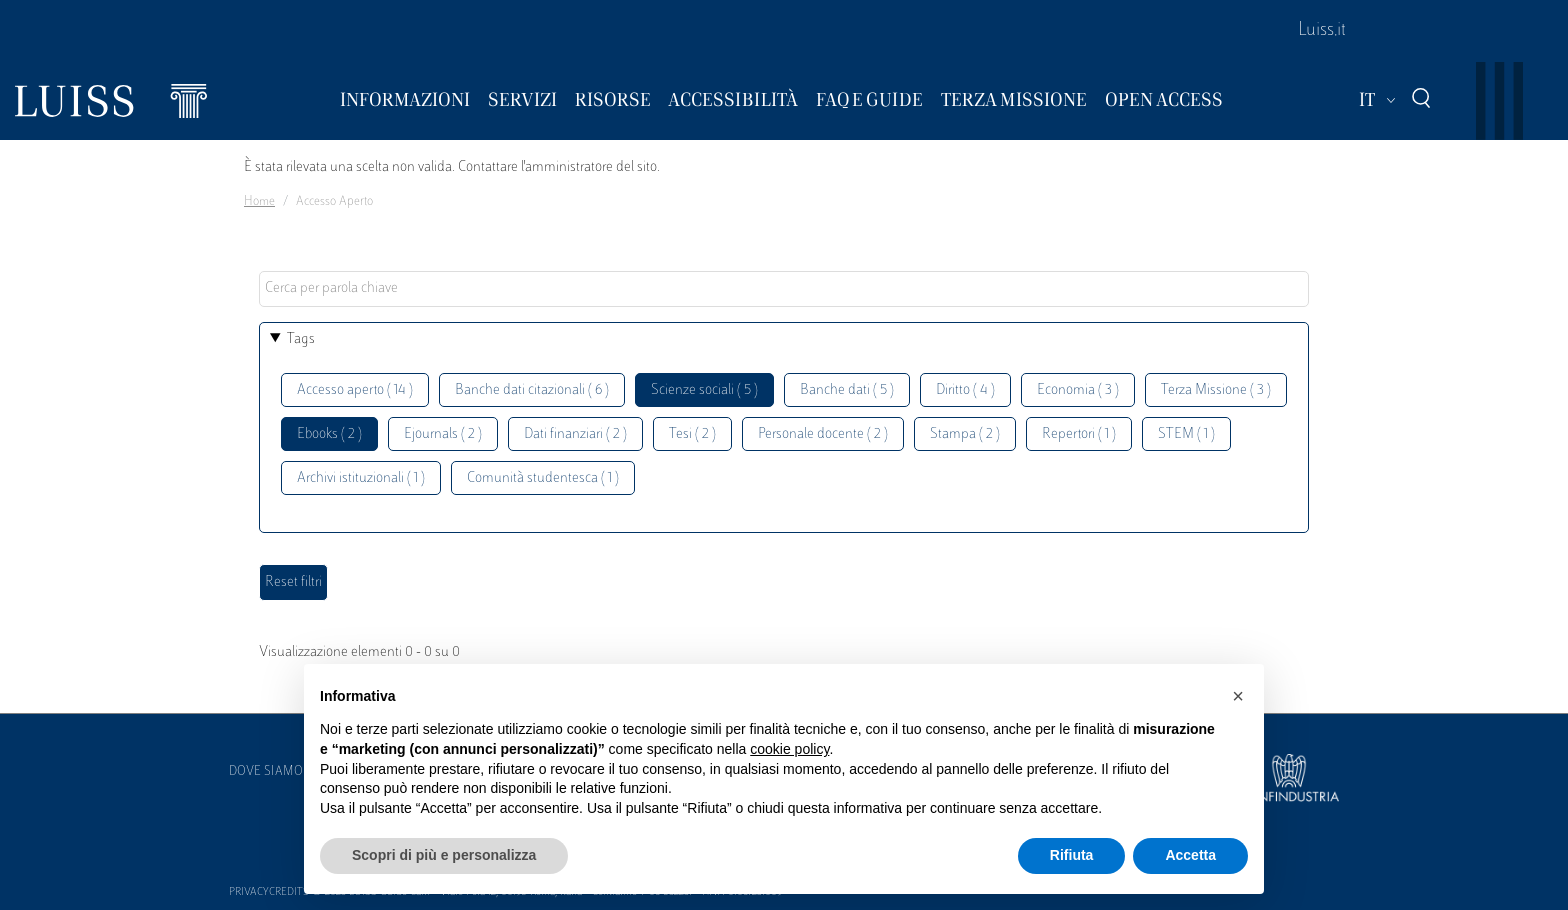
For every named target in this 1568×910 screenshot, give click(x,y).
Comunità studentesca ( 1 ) (543, 478)
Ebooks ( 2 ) (329, 434)
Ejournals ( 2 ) (443, 434)
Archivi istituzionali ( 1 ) (361, 478)
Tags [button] (301, 339)
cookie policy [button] (789, 749)
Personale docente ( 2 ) (823, 434)
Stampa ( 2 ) (965, 434)
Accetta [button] (1190, 855)
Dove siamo (266, 772)
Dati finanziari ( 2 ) (575, 434)
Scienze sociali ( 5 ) (704, 390)
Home (259, 202)
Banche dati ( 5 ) (847, 390)
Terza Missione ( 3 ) (1216, 390)
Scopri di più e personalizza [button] (444, 855)
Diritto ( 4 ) (965, 390)
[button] (1238, 696)
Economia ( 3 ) (1078, 390)
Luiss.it (1322, 31)
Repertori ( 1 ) (1079, 434)
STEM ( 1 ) (1186, 434)
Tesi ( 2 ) (692, 434)
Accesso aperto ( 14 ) (355, 390)
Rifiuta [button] (1072, 855)
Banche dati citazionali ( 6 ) (532, 390)
